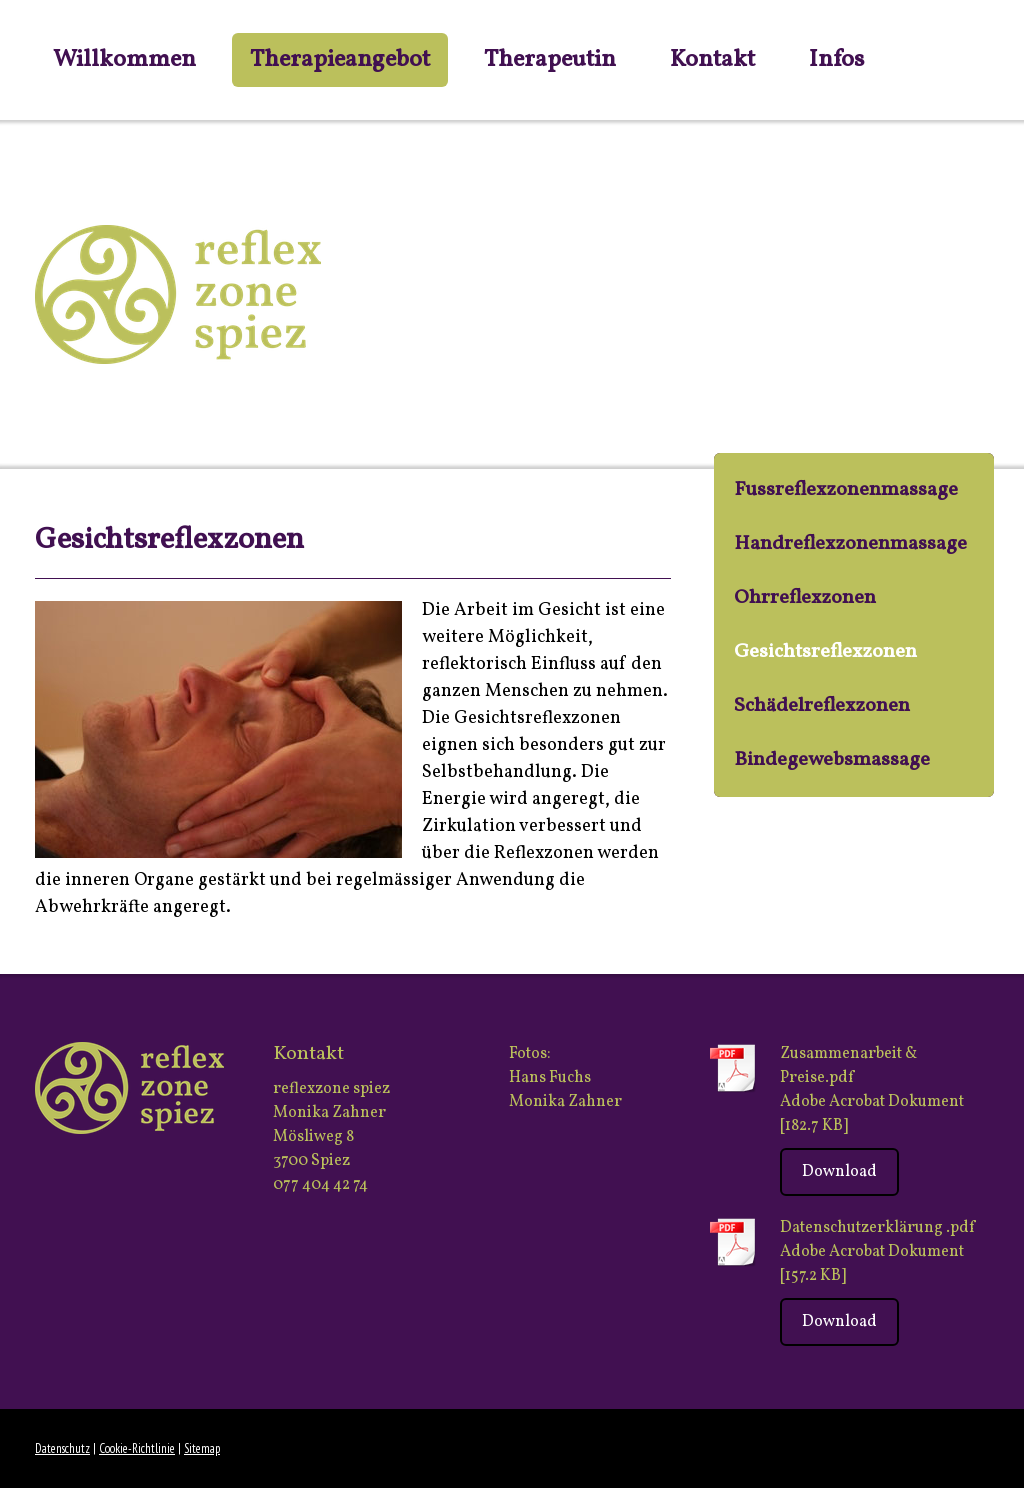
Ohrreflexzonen (805, 598)
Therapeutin (550, 60)
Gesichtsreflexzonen (825, 652)
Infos (836, 60)
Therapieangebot (340, 60)
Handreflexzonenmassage (850, 544)
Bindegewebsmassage (832, 760)
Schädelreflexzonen (822, 706)
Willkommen (124, 60)
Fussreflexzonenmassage (846, 490)
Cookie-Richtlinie (137, 1448)
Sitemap (202, 1448)
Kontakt (712, 60)
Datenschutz (62, 1448)
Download (839, 1172)
